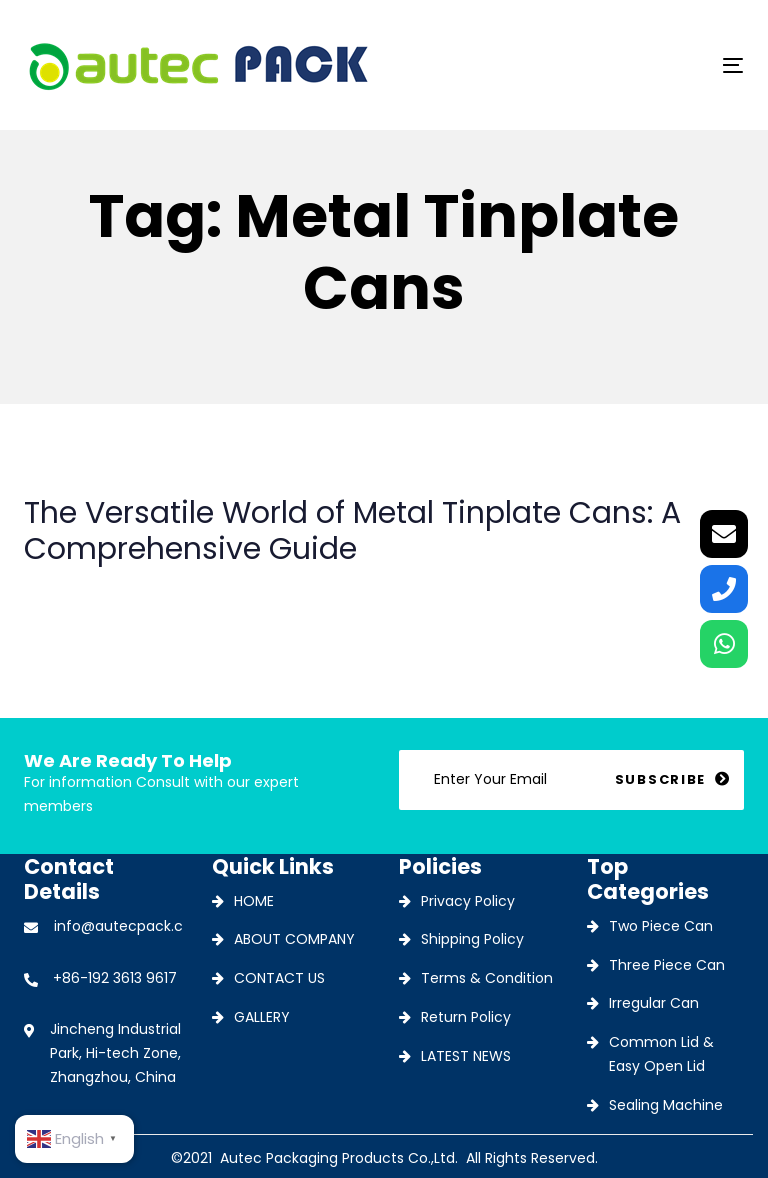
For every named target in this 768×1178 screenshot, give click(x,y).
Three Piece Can (667, 965)
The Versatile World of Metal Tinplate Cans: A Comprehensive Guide (384, 546)
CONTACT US (279, 978)
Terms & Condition (487, 978)
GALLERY (262, 1017)
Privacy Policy (468, 901)
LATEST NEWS (466, 1056)
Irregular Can (654, 1003)
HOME (254, 901)
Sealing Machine (666, 1105)
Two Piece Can (661, 926)
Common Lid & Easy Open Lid (661, 1054)
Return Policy (466, 1017)
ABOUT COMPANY (294, 939)
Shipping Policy (472, 939)
